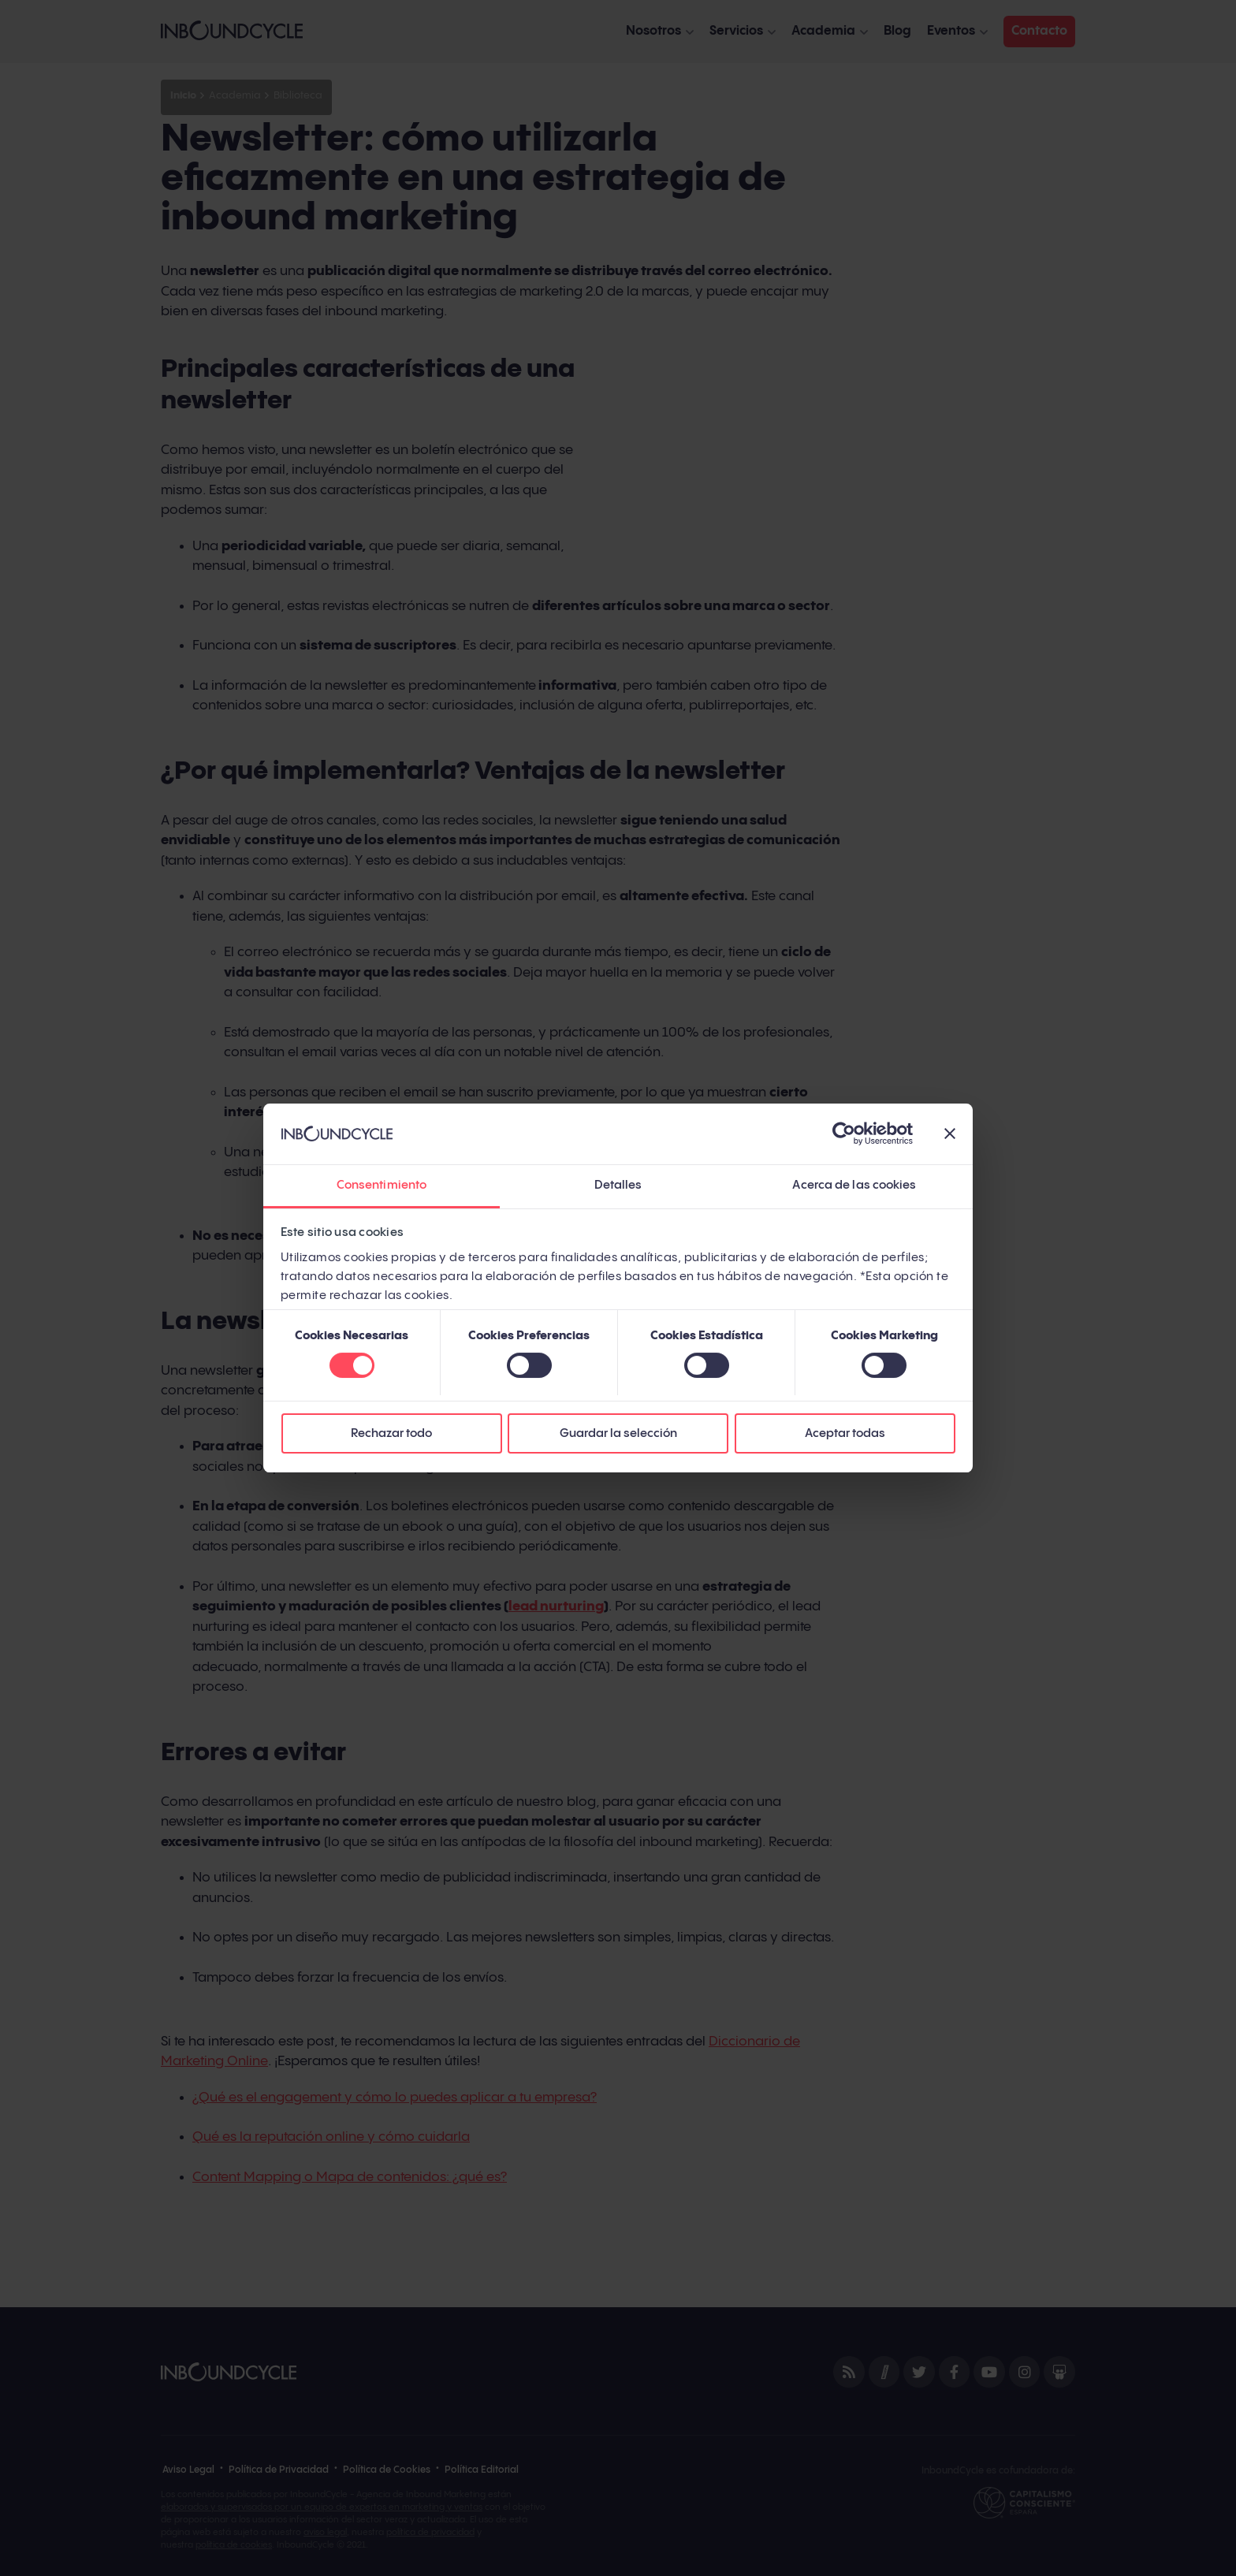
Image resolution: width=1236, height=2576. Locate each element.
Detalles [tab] (618, 1185)
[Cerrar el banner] (949, 1134)
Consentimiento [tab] (381, 1185)
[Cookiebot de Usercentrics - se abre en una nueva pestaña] (844, 1134)
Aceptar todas (845, 1433)
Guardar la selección (618, 1433)
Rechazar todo (391, 1433)
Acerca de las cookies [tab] (854, 1185)
